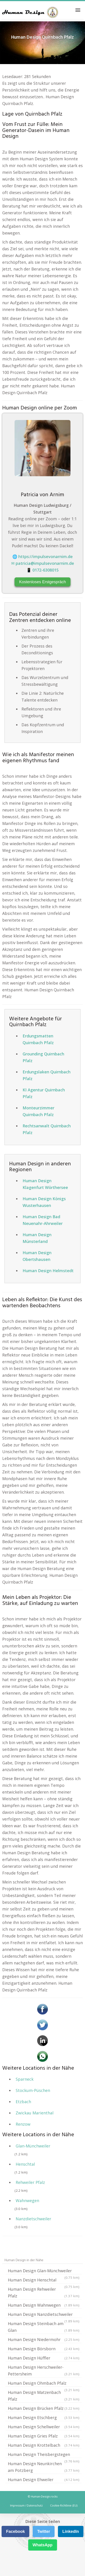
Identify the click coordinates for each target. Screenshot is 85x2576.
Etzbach (23, 2101)
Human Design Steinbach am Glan (43, 2327)
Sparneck (25, 2079)
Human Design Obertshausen (37, 1256)
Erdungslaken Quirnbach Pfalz (46, 1075)
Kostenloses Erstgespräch (42, 582)
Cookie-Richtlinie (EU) (63, 2505)
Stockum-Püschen (33, 2090)
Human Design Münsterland (37, 1238)
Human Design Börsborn (43, 2348)
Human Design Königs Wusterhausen (44, 1202)
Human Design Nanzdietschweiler (43, 2315)
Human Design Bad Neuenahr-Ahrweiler (43, 1220)
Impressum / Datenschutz (26, 2505)
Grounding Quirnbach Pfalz (43, 1057)
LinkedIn (70, 2531)
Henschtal (25, 2164)
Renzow (23, 2124)
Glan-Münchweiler (33, 2146)
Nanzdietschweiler (33, 2218)
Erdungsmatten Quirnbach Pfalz (38, 1039)
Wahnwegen (27, 2200)
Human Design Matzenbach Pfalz (43, 2396)
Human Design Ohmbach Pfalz (43, 2383)
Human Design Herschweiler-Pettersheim (43, 2370)
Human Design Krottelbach (43, 2445)
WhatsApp (43, 2545)
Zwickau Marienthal (34, 2113)
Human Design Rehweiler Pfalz (43, 2292)
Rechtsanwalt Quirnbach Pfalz (47, 1129)
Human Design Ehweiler (43, 2479)
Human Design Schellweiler (43, 2426)
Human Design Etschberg (43, 2417)
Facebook (15, 2531)
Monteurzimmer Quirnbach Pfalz (38, 1111)
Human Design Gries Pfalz (43, 2436)
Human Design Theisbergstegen (43, 2455)
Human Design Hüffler (43, 2358)
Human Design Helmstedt (48, 1270)
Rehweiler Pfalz (30, 2182)
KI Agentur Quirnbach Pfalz (44, 1093)
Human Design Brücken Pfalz (43, 2408)
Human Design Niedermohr (43, 2339)
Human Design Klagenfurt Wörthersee (45, 1184)
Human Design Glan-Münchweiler (43, 2271)
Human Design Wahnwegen (43, 2305)
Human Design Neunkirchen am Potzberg (43, 2467)
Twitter (43, 2531)
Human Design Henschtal (43, 2280)
